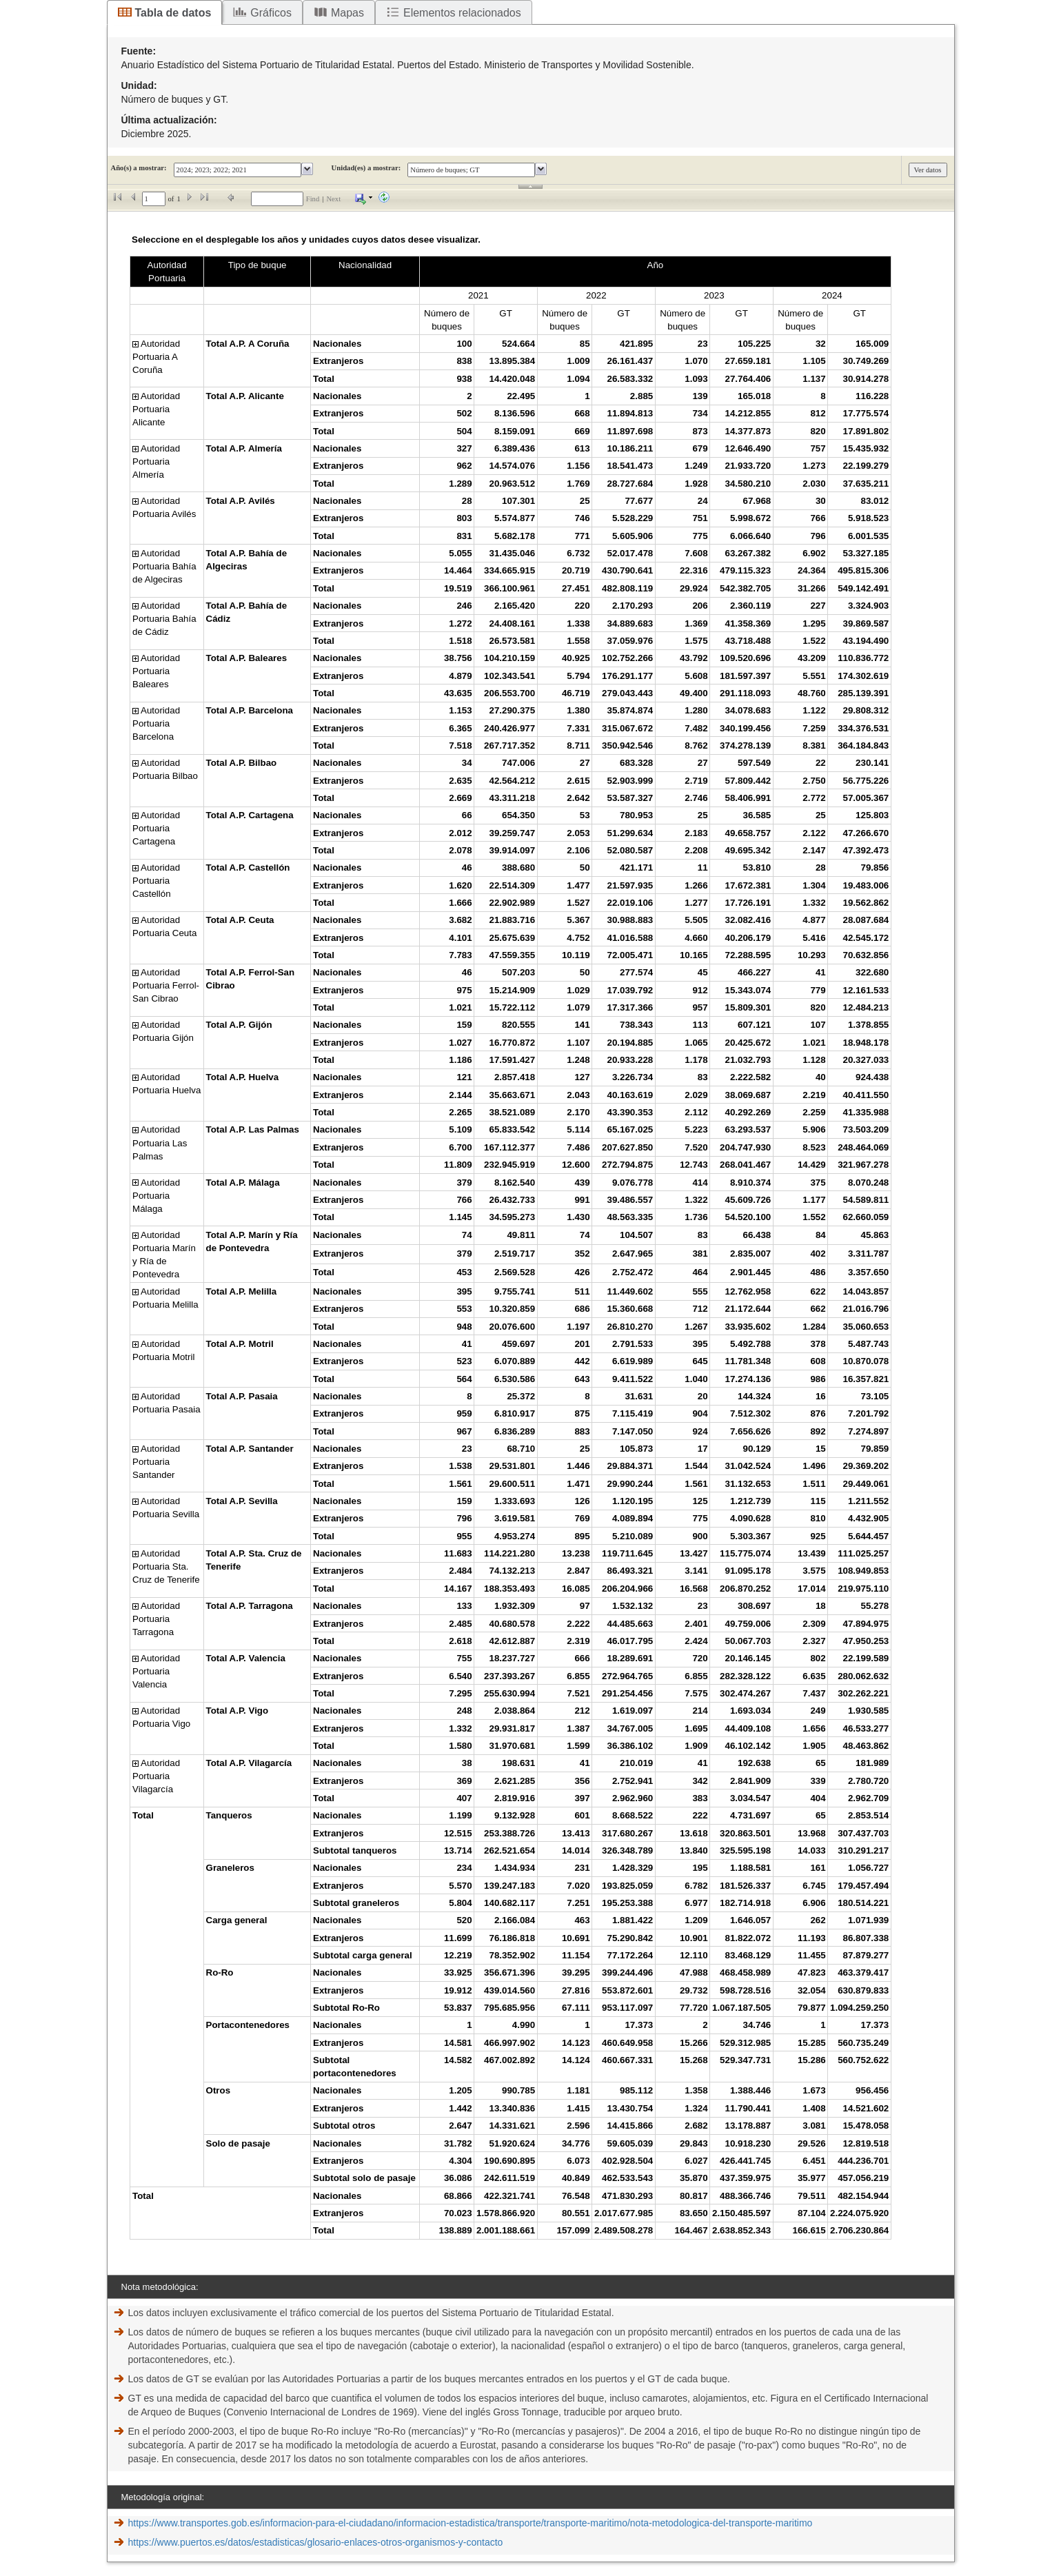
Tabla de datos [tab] (173, 13)
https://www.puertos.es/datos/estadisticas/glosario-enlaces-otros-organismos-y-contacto (315, 2542)
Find (313, 199)
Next (333, 199)
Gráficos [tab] (271, 13)
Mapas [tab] (347, 13)
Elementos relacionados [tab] (462, 13)
